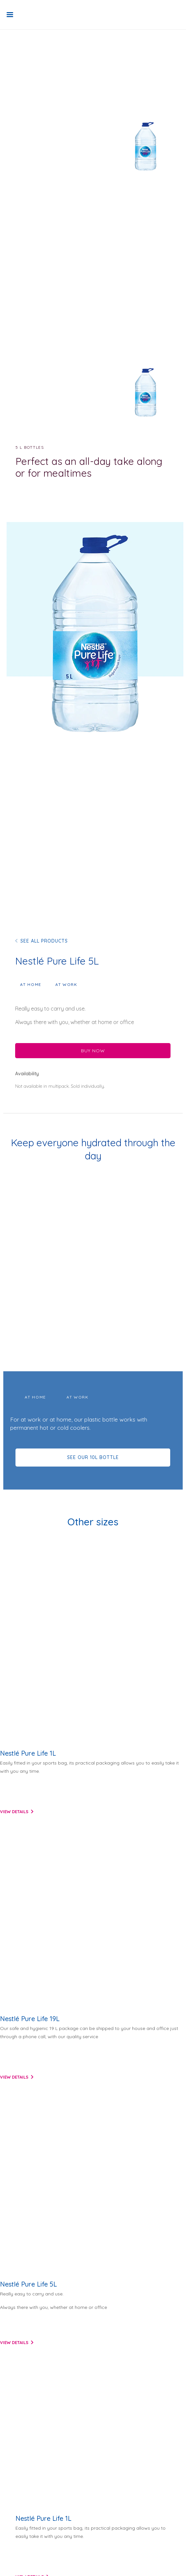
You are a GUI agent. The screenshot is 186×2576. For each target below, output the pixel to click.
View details (14, 1811)
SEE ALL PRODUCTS (44, 941)
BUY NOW (93, 1051)
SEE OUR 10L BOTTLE (93, 1457)
